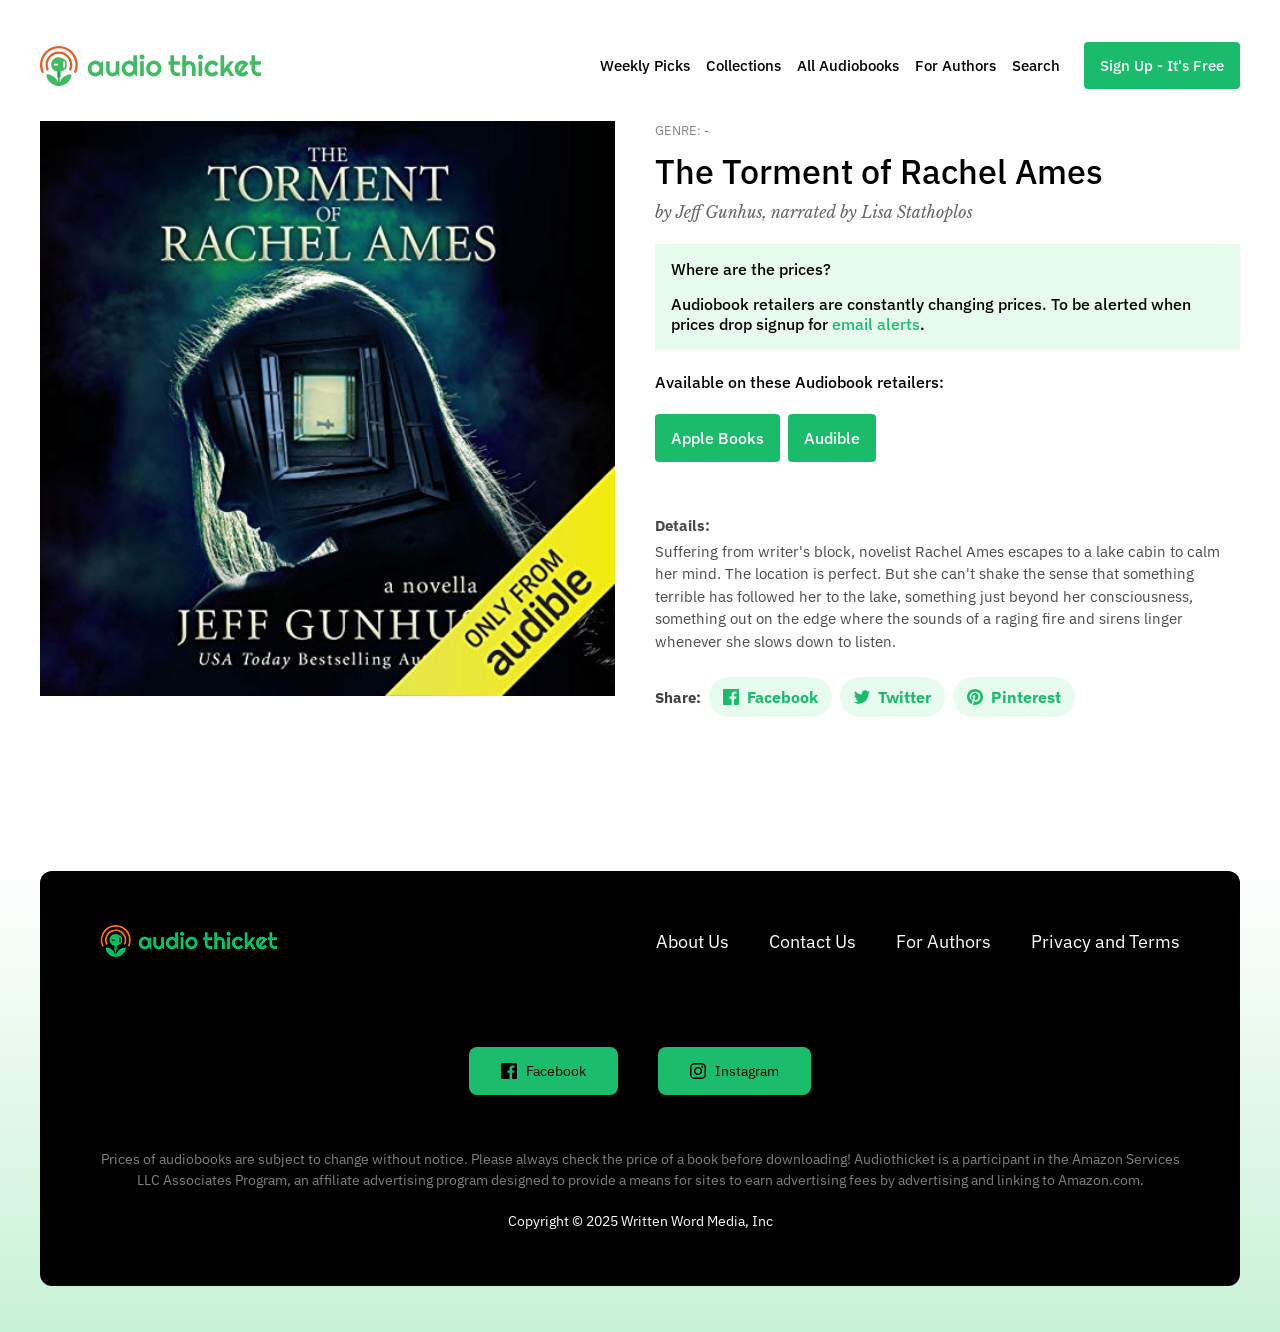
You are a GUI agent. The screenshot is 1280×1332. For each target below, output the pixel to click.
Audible (832, 438)
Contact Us (812, 941)
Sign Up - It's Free (1162, 65)
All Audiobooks (848, 65)
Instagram (734, 1071)
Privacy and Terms (1105, 941)
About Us (692, 941)
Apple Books (717, 438)
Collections (743, 65)
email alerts (876, 324)
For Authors (955, 65)
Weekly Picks (645, 65)
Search (1036, 65)
